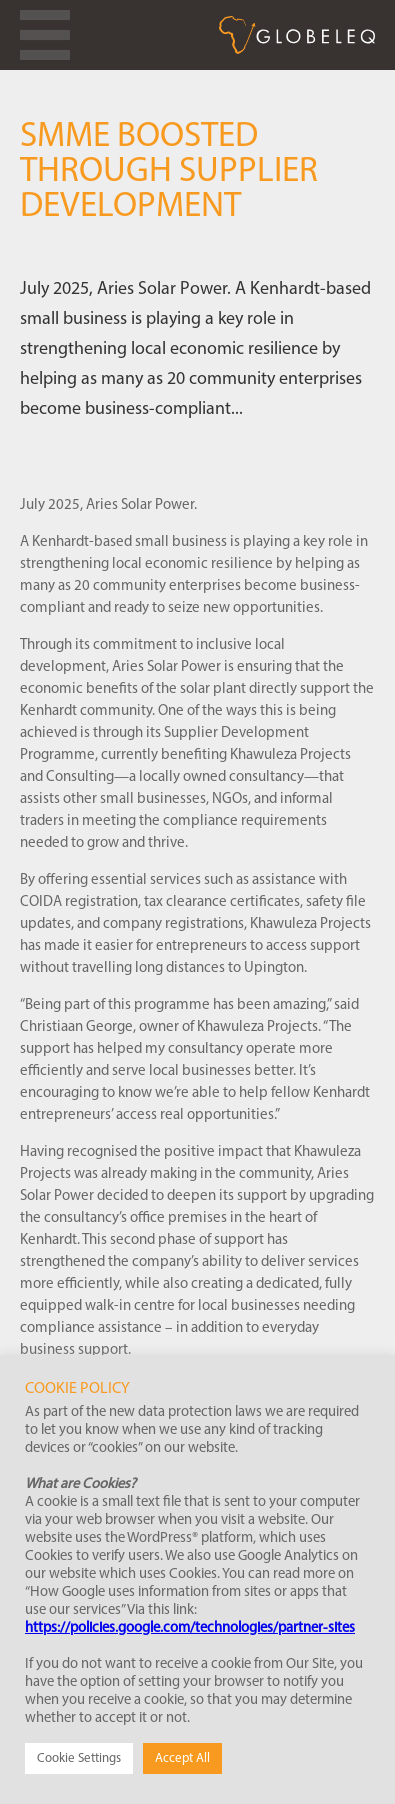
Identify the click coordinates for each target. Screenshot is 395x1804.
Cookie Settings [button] (79, 1758)
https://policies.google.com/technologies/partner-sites (190, 1628)
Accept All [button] (182, 1758)
